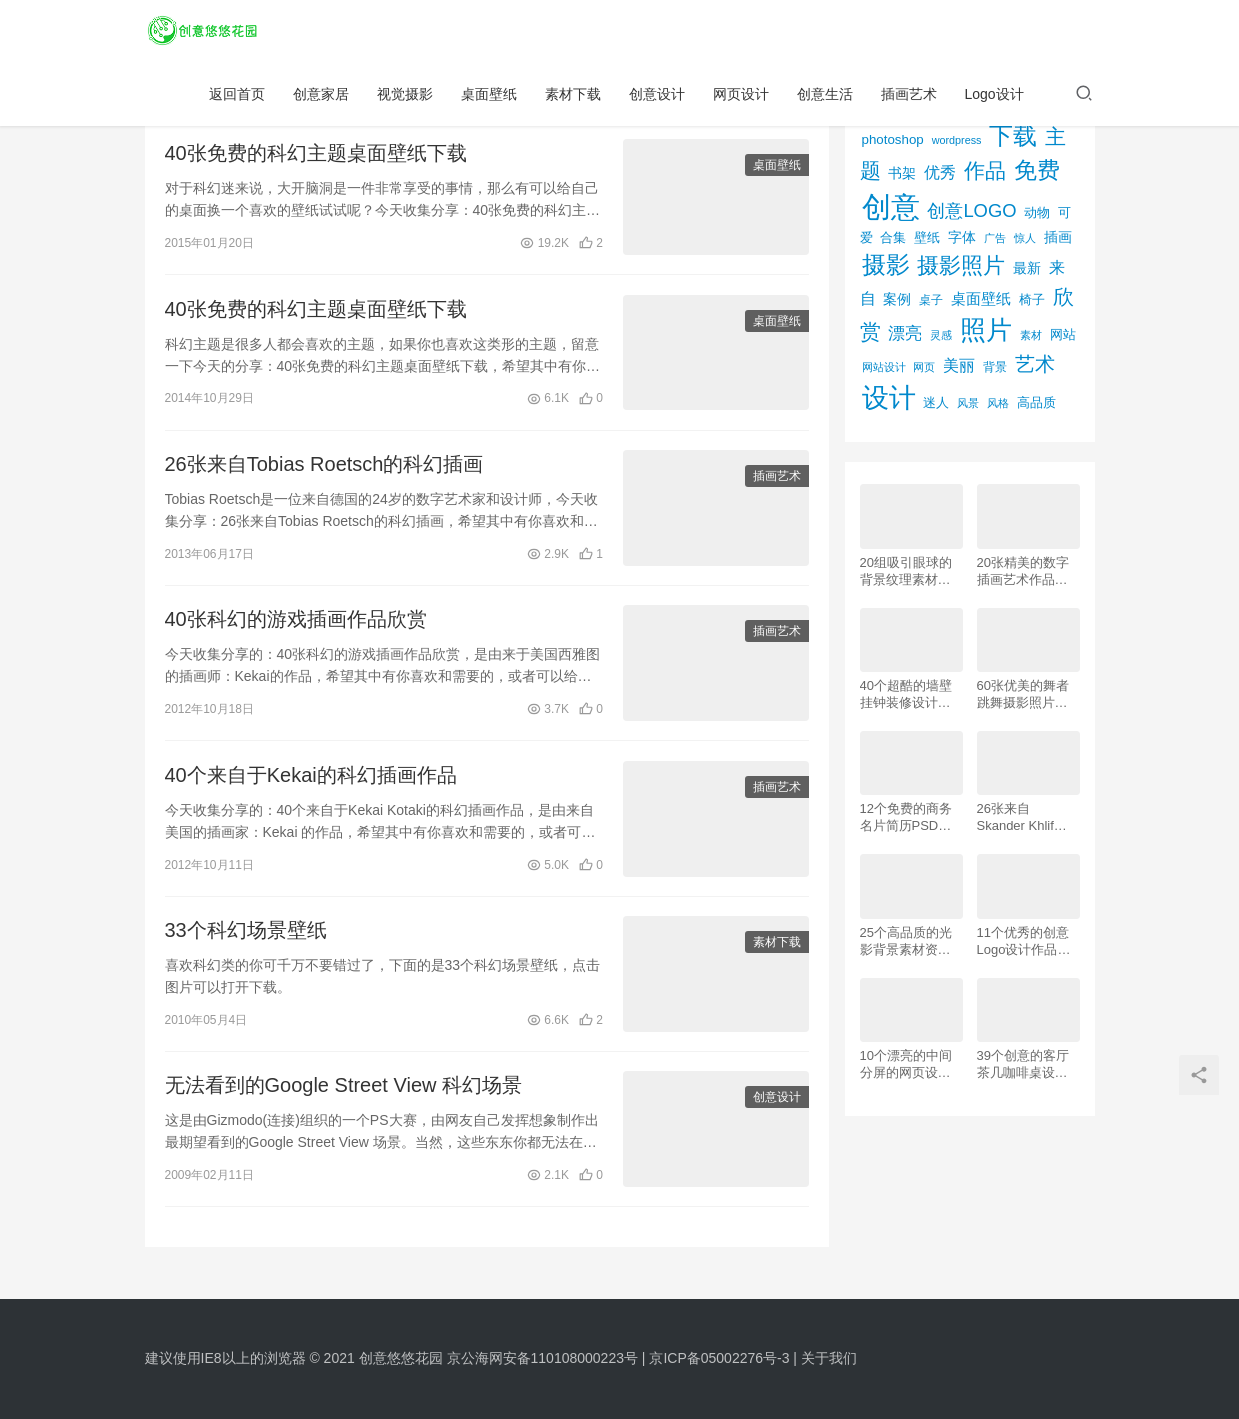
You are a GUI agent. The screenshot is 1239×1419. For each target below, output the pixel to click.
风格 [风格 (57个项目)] (998, 403)
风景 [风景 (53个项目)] (968, 403)
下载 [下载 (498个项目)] (1013, 135)
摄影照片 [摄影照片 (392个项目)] (961, 265)
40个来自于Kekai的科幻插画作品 (311, 782)
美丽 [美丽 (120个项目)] (959, 365)
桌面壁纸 (489, 96)
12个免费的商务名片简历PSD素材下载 (906, 817)
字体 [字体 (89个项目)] (962, 237)
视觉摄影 (405, 96)
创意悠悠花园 (401, 1358)
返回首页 (237, 96)
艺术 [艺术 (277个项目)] (1035, 364)
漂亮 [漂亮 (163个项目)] (905, 333)
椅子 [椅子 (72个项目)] (1032, 300)
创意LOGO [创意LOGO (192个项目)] (971, 210)
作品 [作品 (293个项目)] (985, 170)
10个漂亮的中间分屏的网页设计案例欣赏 (906, 1064)
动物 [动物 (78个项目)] (1037, 212)
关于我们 (829, 1358)
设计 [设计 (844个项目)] (889, 398)
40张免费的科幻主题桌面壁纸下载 (316, 154)
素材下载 (573, 96)
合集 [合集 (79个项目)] (893, 237)
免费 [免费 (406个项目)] (1037, 170)
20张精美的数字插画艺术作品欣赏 (1023, 571)
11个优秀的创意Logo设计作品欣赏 (1024, 941)
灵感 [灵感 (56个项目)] (941, 335)
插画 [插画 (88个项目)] (1058, 237)
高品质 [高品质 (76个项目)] (1036, 402)
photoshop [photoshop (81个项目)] (893, 139)
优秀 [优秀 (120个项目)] (940, 172)
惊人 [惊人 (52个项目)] (1025, 238)
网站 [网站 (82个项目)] (1063, 334)
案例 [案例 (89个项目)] (897, 299)
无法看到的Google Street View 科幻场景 (344, 1095)
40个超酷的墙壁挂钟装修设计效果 (906, 694)
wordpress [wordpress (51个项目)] (957, 140)
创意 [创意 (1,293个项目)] (891, 206)
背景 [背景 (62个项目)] (995, 367)
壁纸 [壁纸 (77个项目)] (927, 237)
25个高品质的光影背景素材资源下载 (906, 941)
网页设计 (741, 96)
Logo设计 (994, 96)
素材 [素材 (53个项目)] (1031, 335)
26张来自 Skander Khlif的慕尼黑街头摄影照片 (1022, 817)
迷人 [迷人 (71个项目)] (936, 403)
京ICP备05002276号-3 (719, 1358)
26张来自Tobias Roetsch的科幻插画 (324, 468)
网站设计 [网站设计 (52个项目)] (884, 367)
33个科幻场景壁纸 (246, 939)
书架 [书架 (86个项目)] (902, 173)
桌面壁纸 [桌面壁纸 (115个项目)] (981, 298)
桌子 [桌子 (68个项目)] (931, 300)
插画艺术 (909, 96)
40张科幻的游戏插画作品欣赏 (296, 625)
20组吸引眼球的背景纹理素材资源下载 (906, 571)
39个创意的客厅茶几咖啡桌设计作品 (1023, 1064)
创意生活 (825, 96)
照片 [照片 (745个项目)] (986, 330)
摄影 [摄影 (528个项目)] (886, 264)
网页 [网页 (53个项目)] (924, 367)
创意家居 (321, 96)
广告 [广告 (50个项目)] (995, 238)
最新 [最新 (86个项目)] (1027, 268)
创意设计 (657, 96)
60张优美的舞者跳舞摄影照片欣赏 (1023, 694)
